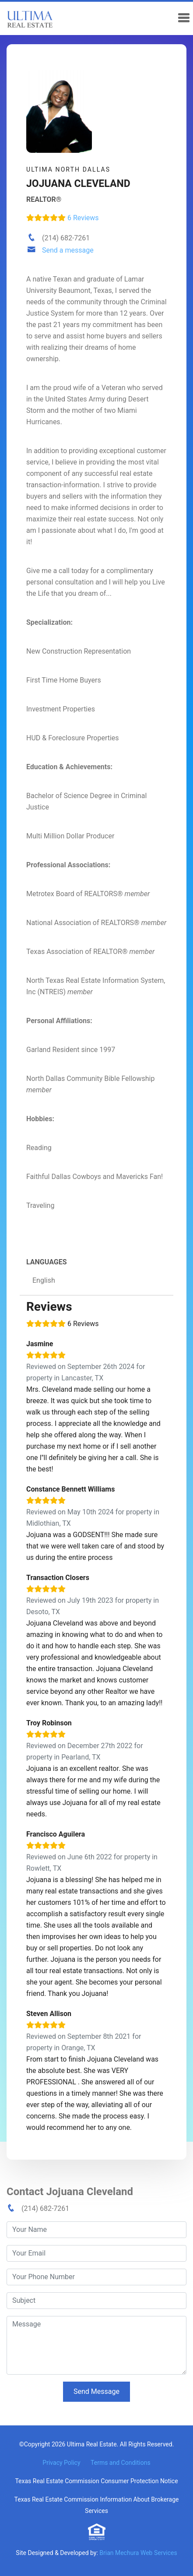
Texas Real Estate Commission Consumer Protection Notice (96, 2481)
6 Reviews (62, 218)
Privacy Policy (61, 2462)
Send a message (68, 250)
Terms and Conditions (121, 2462)
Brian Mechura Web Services (138, 2552)
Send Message (96, 2391)
